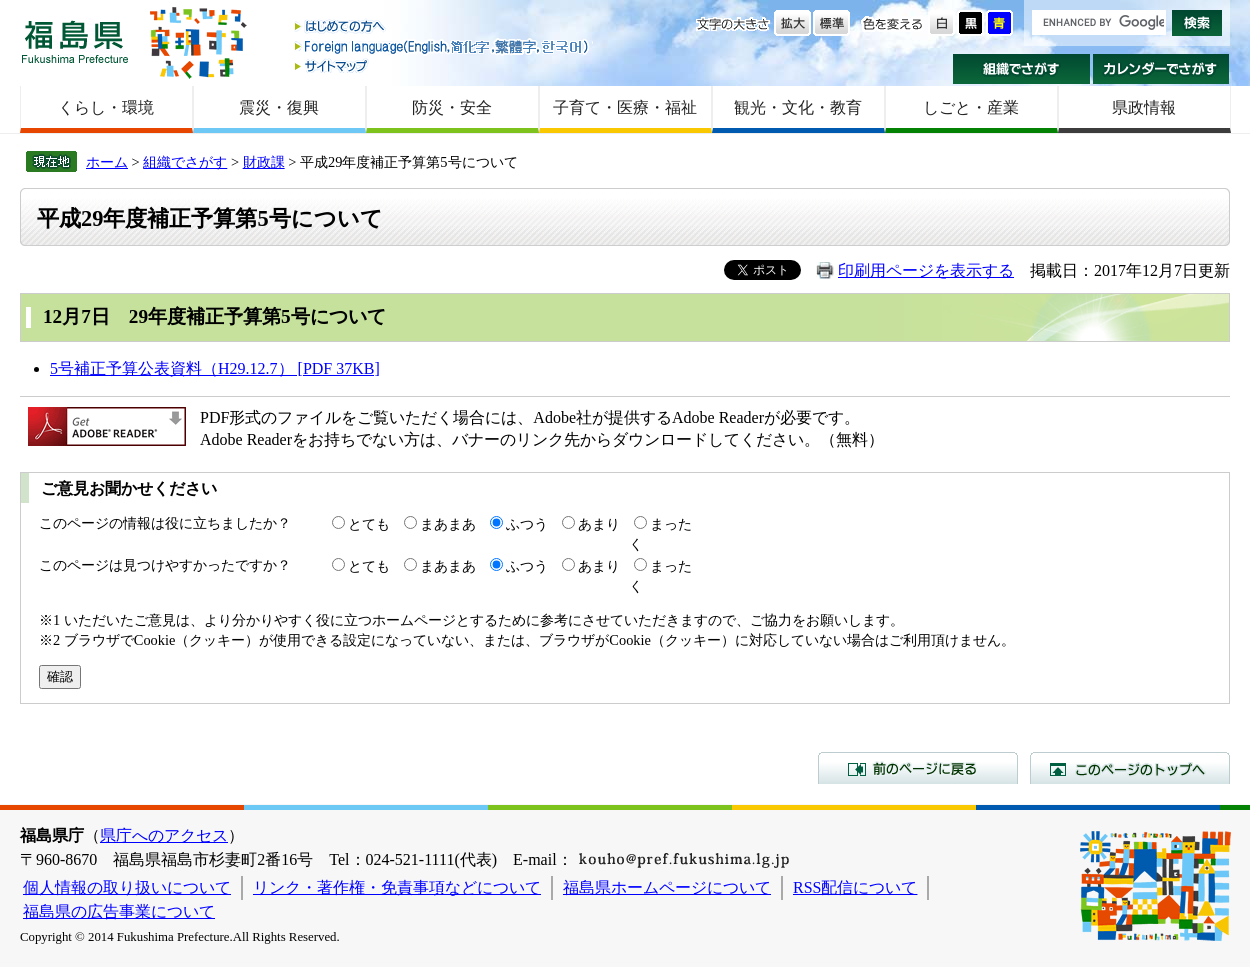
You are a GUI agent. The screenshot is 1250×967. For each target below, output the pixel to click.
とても (369, 524)
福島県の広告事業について (119, 911)
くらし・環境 (106, 107)
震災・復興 (279, 107)
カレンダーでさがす (1161, 69)
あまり (599, 524)
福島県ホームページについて (667, 887)
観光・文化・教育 (798, 107)
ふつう (527, 524)
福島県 (75, 41)
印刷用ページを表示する (926, 270)
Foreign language (443, 46)
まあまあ (448, 524)
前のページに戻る (918, 768)
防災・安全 (452, 107)
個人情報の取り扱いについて (127, 887)
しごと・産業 (971, 107)
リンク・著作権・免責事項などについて (397, 887)
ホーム (107, 162)
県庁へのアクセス (164, 835)
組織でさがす (1021, 69)
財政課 (264, 162)
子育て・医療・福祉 (625, 107)
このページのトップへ (1130, 768)
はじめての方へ (443, 27)
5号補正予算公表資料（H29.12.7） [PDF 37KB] (215, 368)
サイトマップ (443, 65)
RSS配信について (855, 887)
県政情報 (1144, 107)
